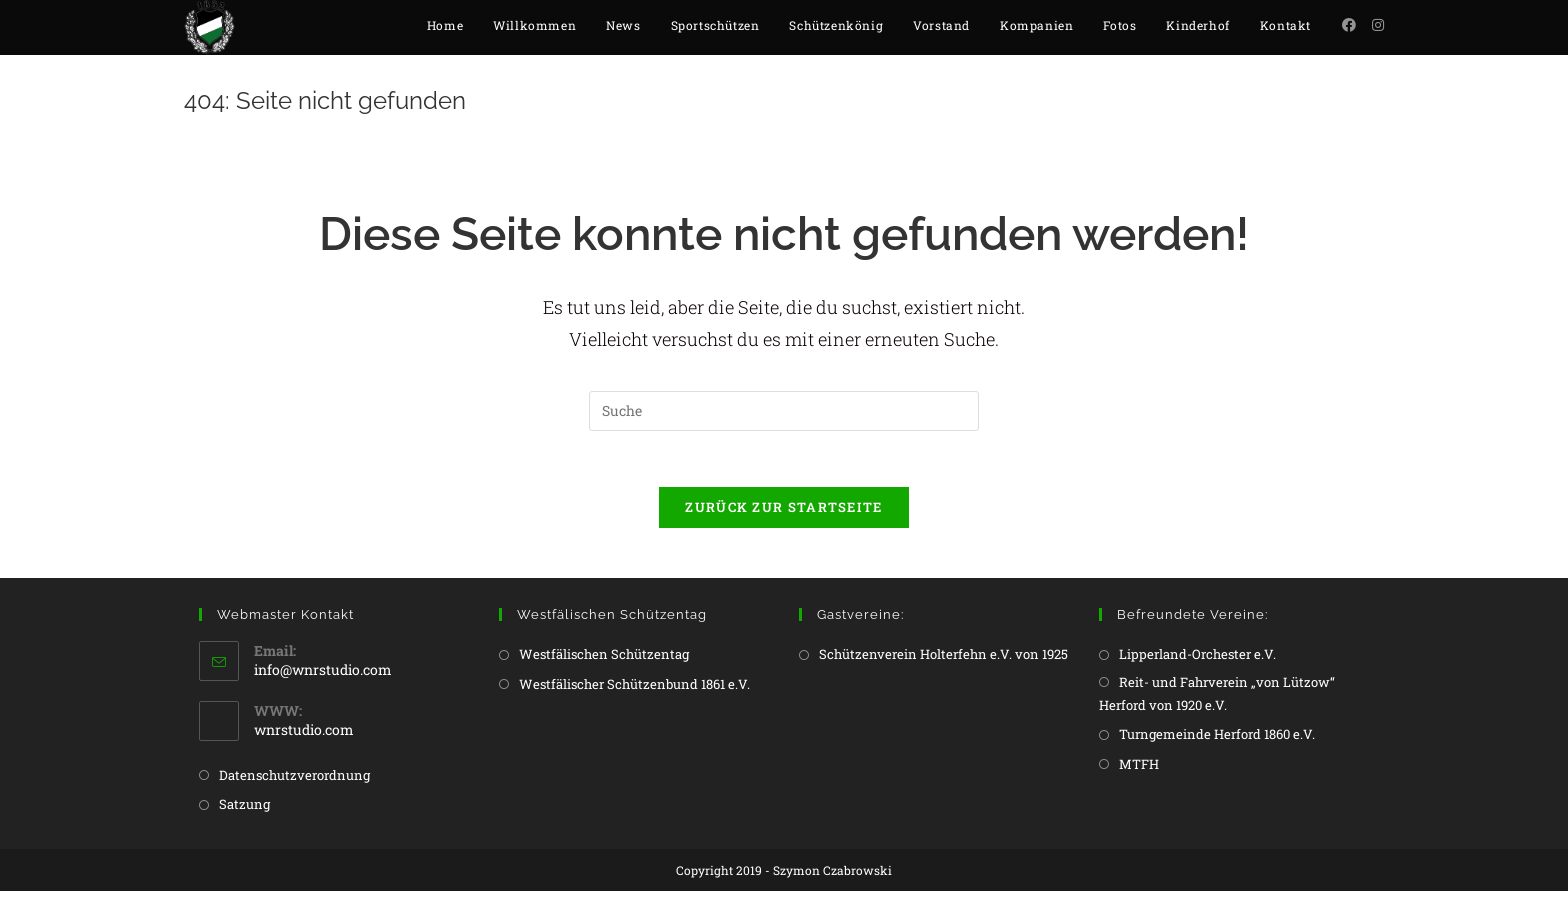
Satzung (244, 813)
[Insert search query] (784, 416)
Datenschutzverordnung (294, 784)
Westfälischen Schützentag (604, 663)
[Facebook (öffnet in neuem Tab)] (1349, 25)
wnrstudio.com (304, 738)
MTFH (1139, 773)
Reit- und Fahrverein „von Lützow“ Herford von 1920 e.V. (1217, 702)
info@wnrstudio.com (323, 678)
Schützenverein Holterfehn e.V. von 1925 (943, 663)
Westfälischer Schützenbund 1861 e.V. (634, 693)
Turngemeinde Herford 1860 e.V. (1217, 743)
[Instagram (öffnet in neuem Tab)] (1378, 25)
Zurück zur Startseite (783, 516)
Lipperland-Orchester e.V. (1197, 663)
